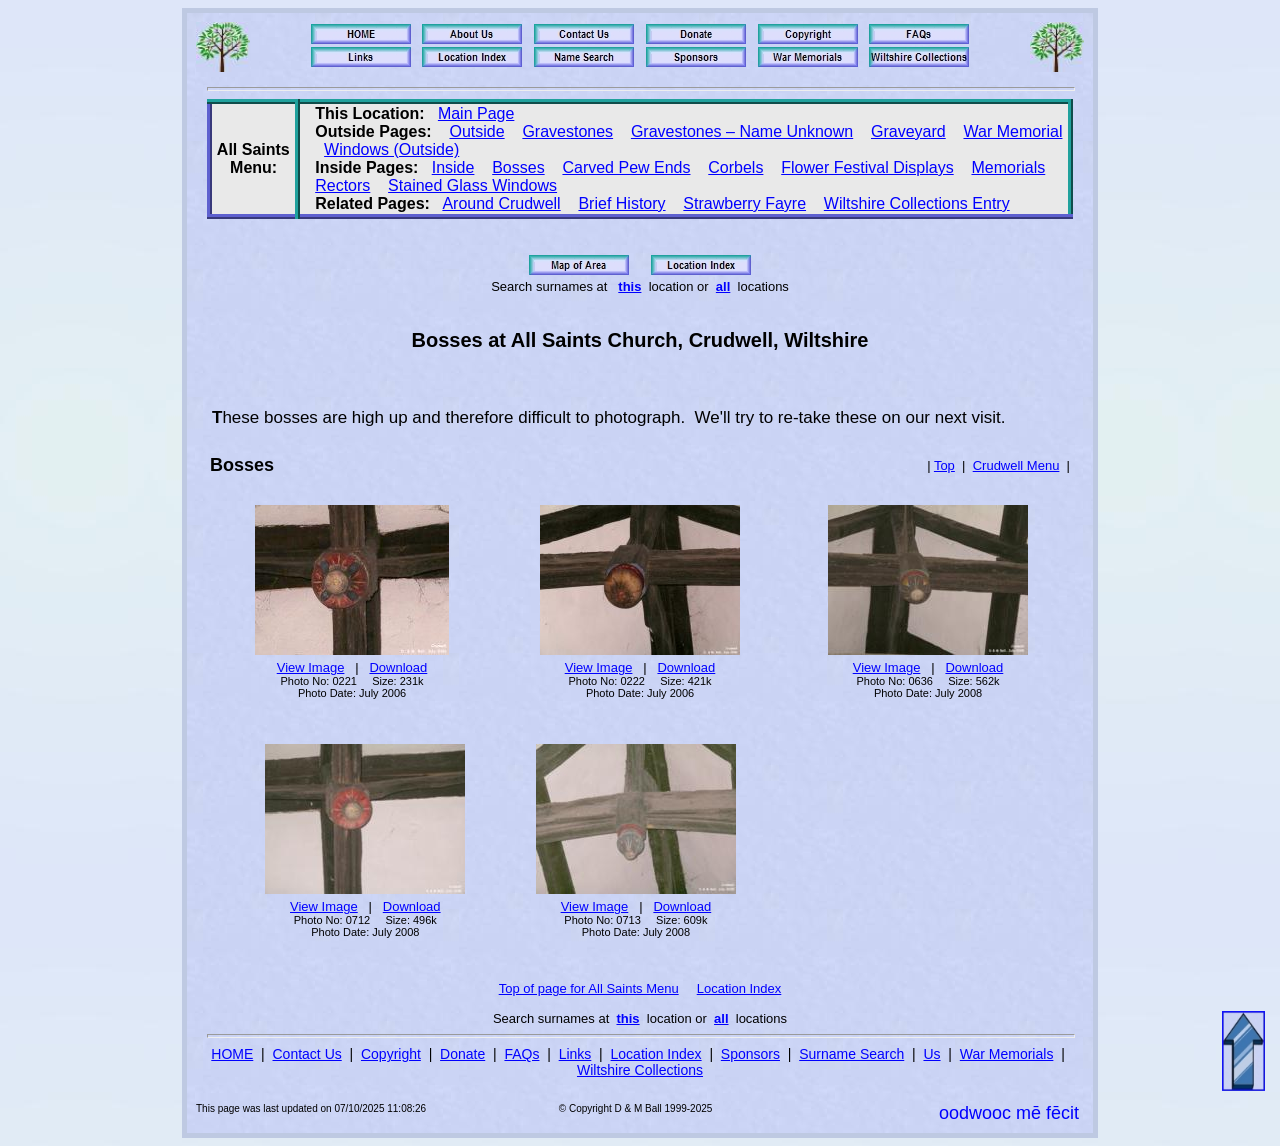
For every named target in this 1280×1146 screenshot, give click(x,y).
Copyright (391, 1054)
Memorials (1008, 167)
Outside (476, 131)
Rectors (342, 185)
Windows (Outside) (391, 149)
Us (931, 1054)
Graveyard (908, 131)
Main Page (476, 113)
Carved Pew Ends (626, 167)
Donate (462, 1054)
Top (944, 465)
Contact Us (307, 1054)
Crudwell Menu (1016, 465)
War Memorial (1012, 131)
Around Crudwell (501, 203)
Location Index (739, 988)
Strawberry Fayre (744, 203)
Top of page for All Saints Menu (589, 988)
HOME (232, 1054)
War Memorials (1007, 1054)
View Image (311, 667)
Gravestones (567, 131)
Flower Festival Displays (867, 167)
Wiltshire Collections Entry (917, 203)
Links (575, 1054)
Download (398, 667)
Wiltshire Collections (640, 1070)
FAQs (521, 1054)
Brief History (621, 203)
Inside (453, 167)
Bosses (518, 167)
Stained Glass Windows (472, 185)
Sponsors (750, 1054)
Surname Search (851, 1054)
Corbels (735, 167)
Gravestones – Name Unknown (742, 131)
